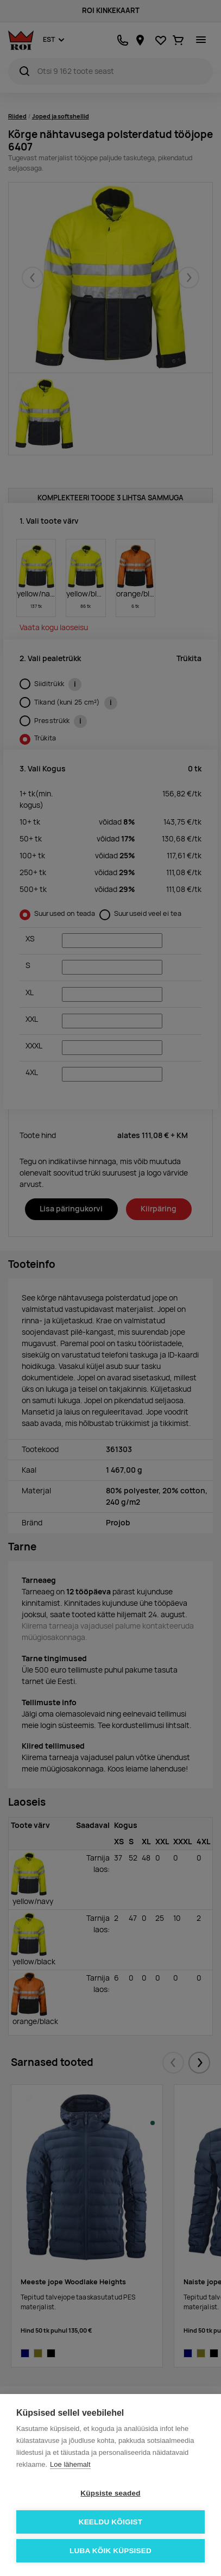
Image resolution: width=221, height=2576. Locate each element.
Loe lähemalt (70, 2464)
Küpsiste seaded (110, 2493)
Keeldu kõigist (111, 2522)
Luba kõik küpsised (110, 2551)
